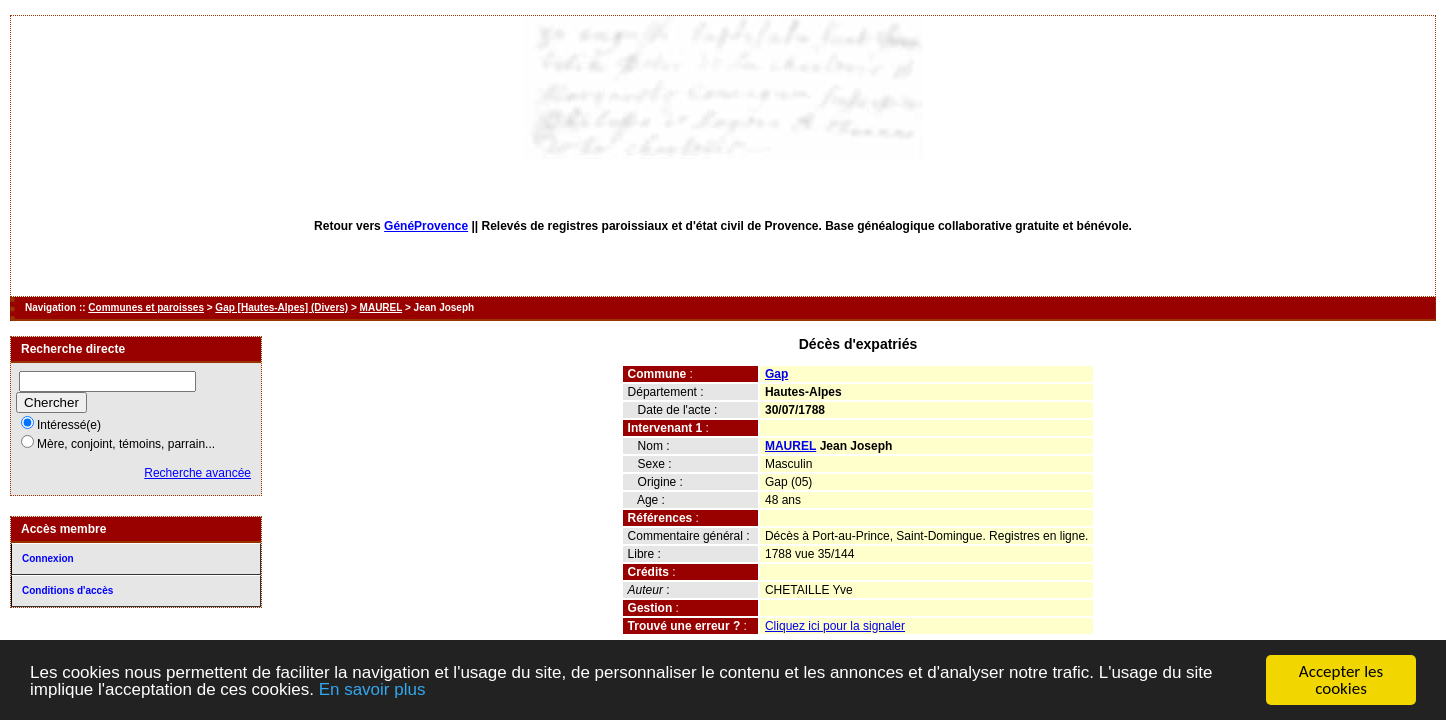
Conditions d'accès (67, 590)
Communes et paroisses (146, 307)
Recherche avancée (197, 473)
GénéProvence (426, 226)
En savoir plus (372, 689)
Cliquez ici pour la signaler (835, 626)
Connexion (48, 558)
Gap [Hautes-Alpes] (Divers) (281, 307)
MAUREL (381, 307)
